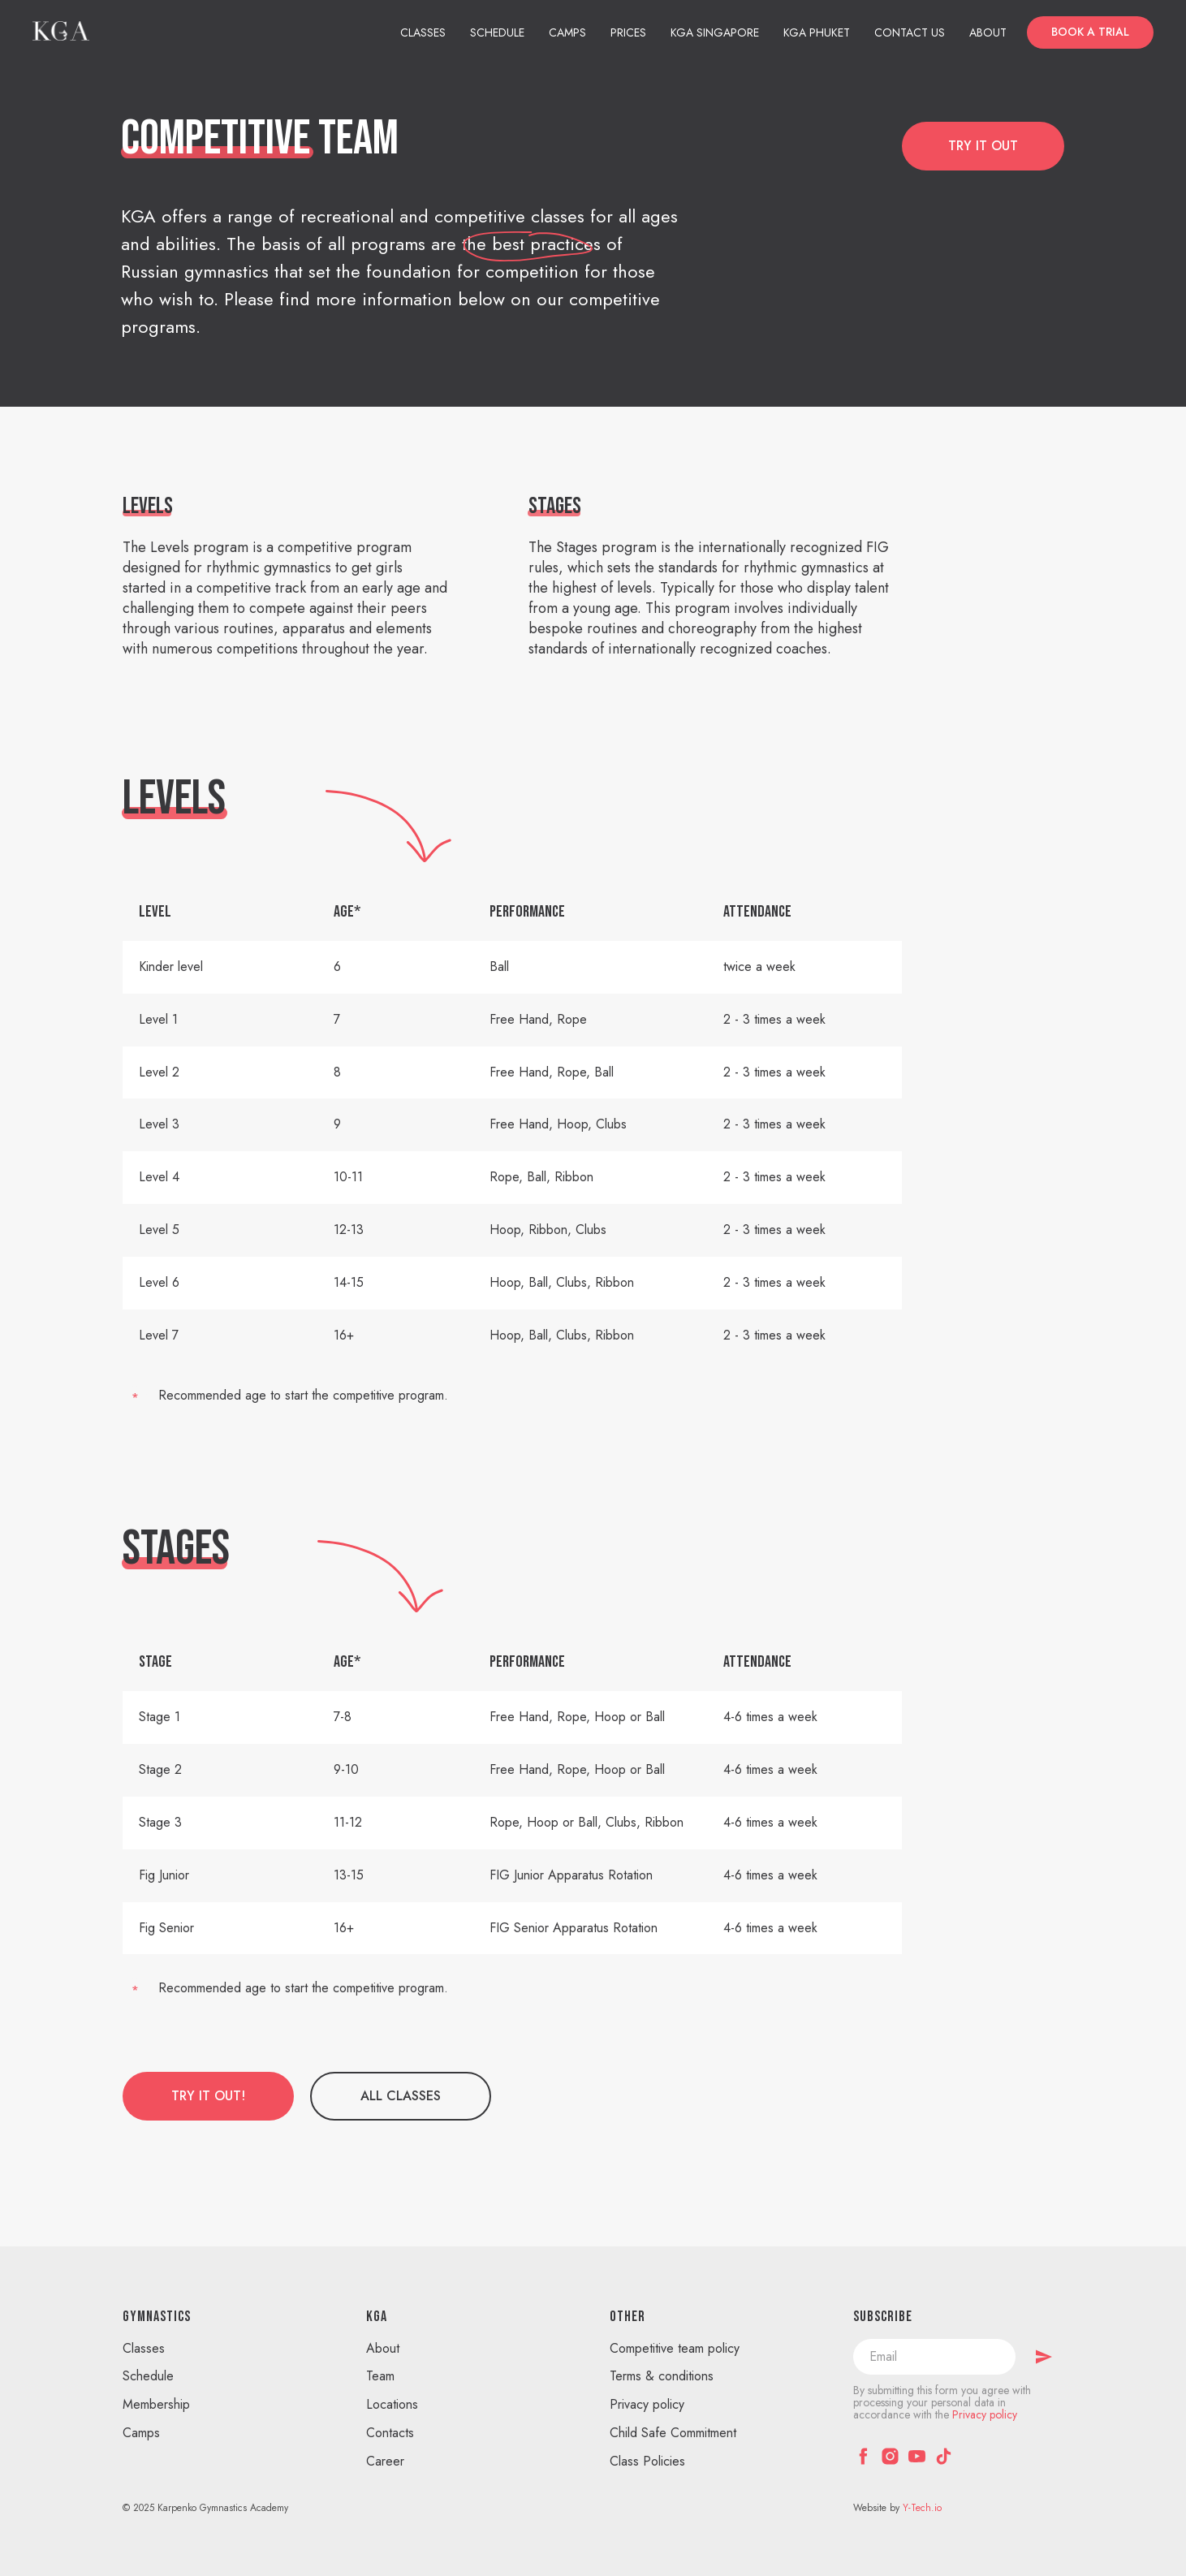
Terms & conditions (662, 2376)
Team (380, 2376)
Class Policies (647, 2461)
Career (385, 2461)
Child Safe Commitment (673, 2432)
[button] (1090, 32)
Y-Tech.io (922, 2507)
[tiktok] (944, 2456)
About (382, 2348)
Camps (567, 32)
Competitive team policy (675, 2348)
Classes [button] (423, 32)
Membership (156, 2404)
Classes (144, 2348)
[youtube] (917, 2456)
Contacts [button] (390, 2432)
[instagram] (890, 2456)
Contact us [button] (909, 32)
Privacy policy (647, 2404)
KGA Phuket (816, 32)
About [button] (988, 32)
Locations (392, 2404)
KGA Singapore (715, 32)
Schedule (497, 32)
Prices (628, 32)
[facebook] (863, 2456)
